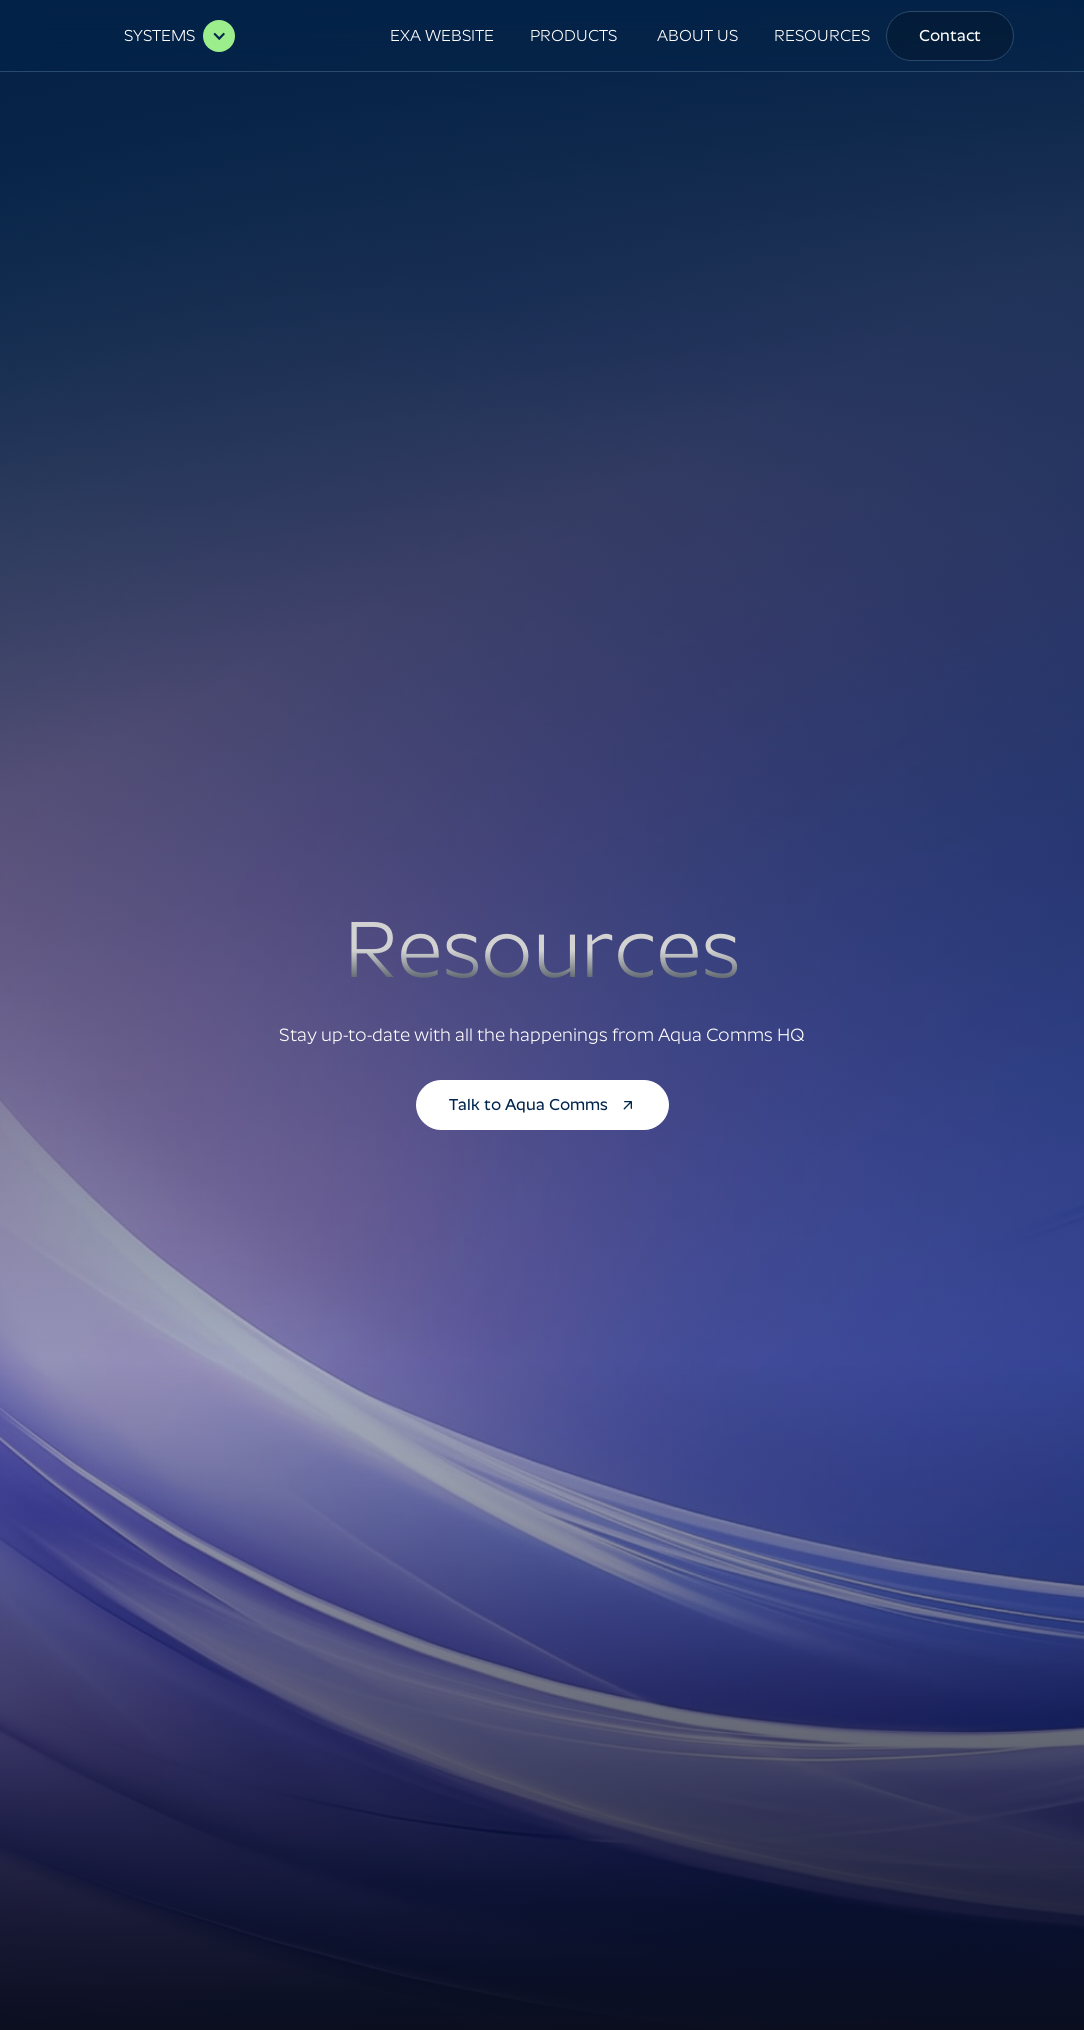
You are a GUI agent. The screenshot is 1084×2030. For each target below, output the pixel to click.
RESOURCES (822, 35)
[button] (169, 36)
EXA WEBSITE (442, 35)
